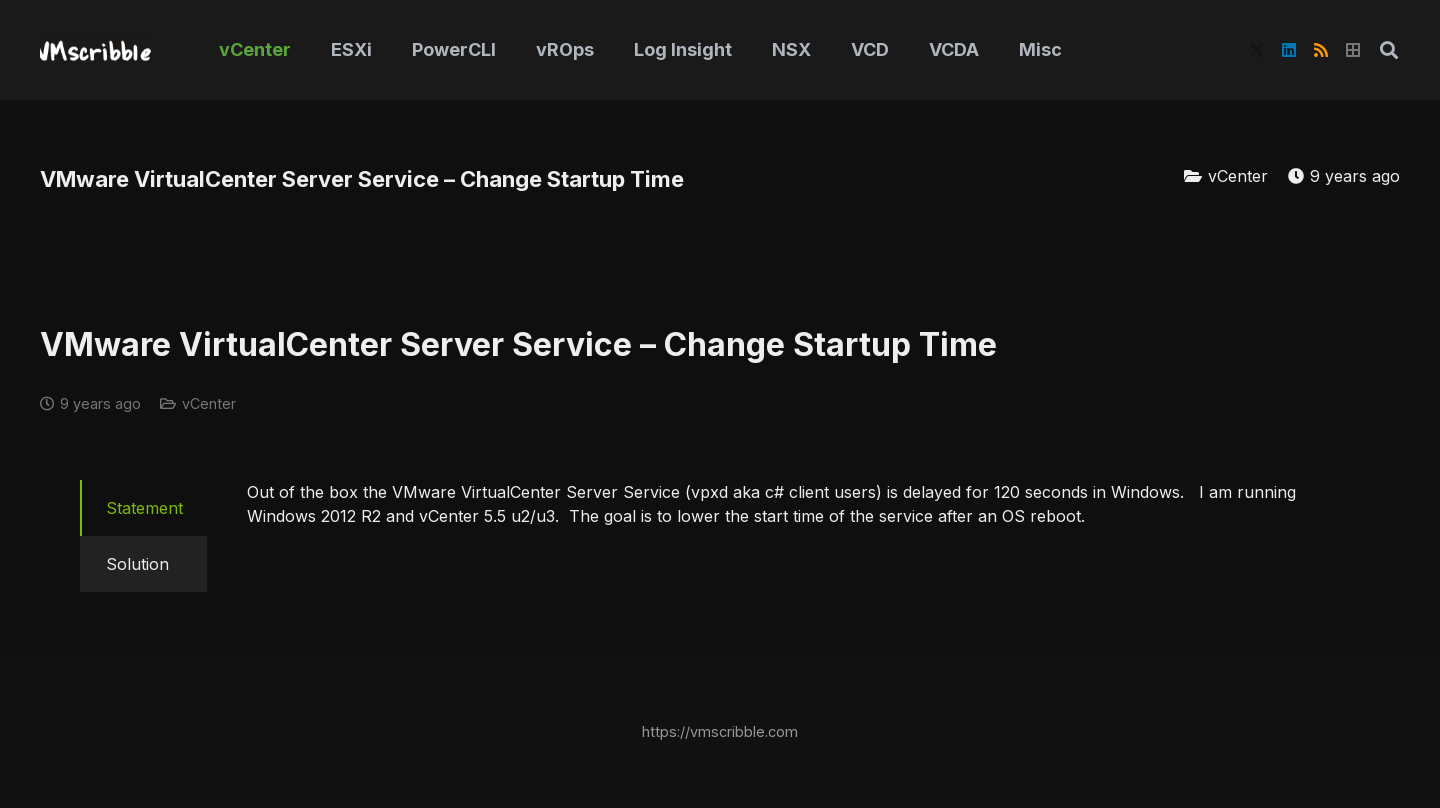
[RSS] (1321, 50)
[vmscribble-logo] (97, 50)
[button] (1389, 50)
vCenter (1238, 176)
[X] (1257, 50)
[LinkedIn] (1289, 50)
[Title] (1353, 50)
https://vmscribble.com (720, 731)
